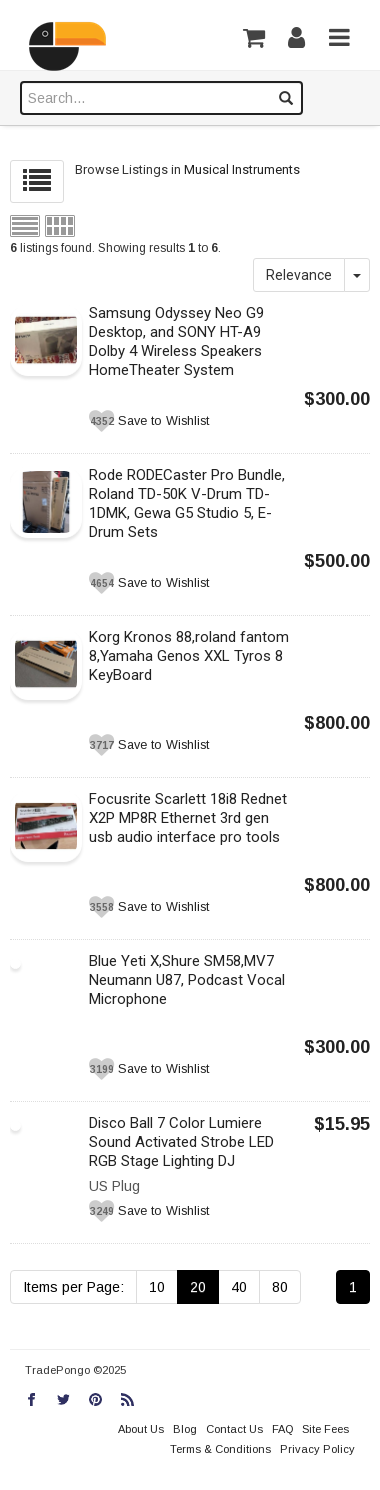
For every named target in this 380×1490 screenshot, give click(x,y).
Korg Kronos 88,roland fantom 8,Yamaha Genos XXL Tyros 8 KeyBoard (189, 656)
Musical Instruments (242, 169)
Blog (185, 1429)
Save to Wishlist (163, 421)
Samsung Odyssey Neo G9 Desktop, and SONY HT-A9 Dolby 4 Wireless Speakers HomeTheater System (176, 341)
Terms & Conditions (220, 1449)
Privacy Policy (317, 1449)
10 (157, 1287)
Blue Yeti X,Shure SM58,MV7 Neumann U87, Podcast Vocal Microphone (187, 980)
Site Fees (325, 1429)
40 (239, 1287)
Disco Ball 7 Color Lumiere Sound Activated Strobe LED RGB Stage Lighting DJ (181, 1142)
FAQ (282, 1429)
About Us (141, 1429)
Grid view (60, 226)
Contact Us (234, 1429)
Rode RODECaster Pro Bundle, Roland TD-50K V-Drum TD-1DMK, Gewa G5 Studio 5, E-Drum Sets (187, 503)
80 (280, 1287)
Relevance (299, 275)
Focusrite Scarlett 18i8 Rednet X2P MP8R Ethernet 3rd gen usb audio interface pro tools (188, 818)
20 (198, 1287)
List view (25, 226)
